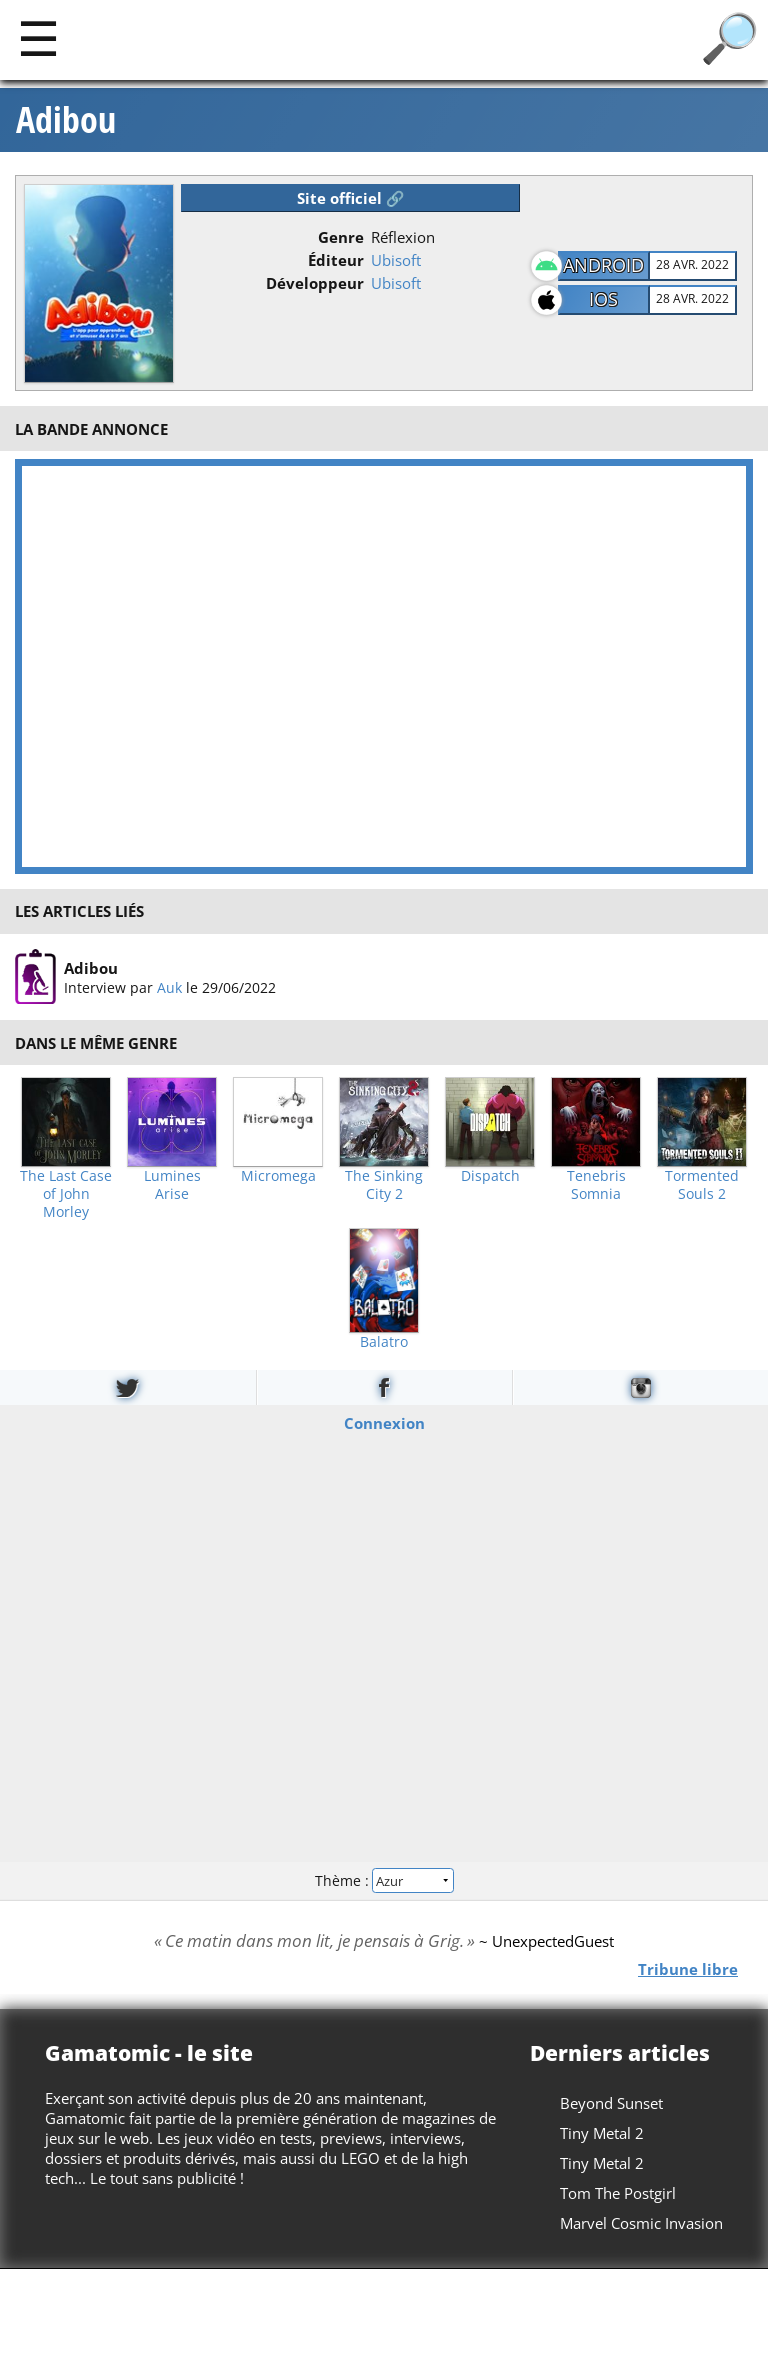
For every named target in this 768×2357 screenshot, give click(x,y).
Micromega (278, 1176)
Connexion (384, 1422)
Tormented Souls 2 (702, 1185)
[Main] (38, 37)
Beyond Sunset (611, 2103)
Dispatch (490, 1176)
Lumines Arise (172, 1185)
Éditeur (336, 260)
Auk (169, 987)
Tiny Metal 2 (602, 2133)
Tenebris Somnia (596, 1185)
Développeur (315, 283)
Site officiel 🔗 (351, 198)
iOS (603, 299)
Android (603, 265)
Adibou (66, 120)
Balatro (384, 1342)
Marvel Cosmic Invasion (641, 2223)
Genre (341, 237)
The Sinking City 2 (384, 1185)
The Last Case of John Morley (66, 1194)
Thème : (384, 1880)
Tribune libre (688, 1968)
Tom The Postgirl (618, 2193)
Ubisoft (396, 260)
